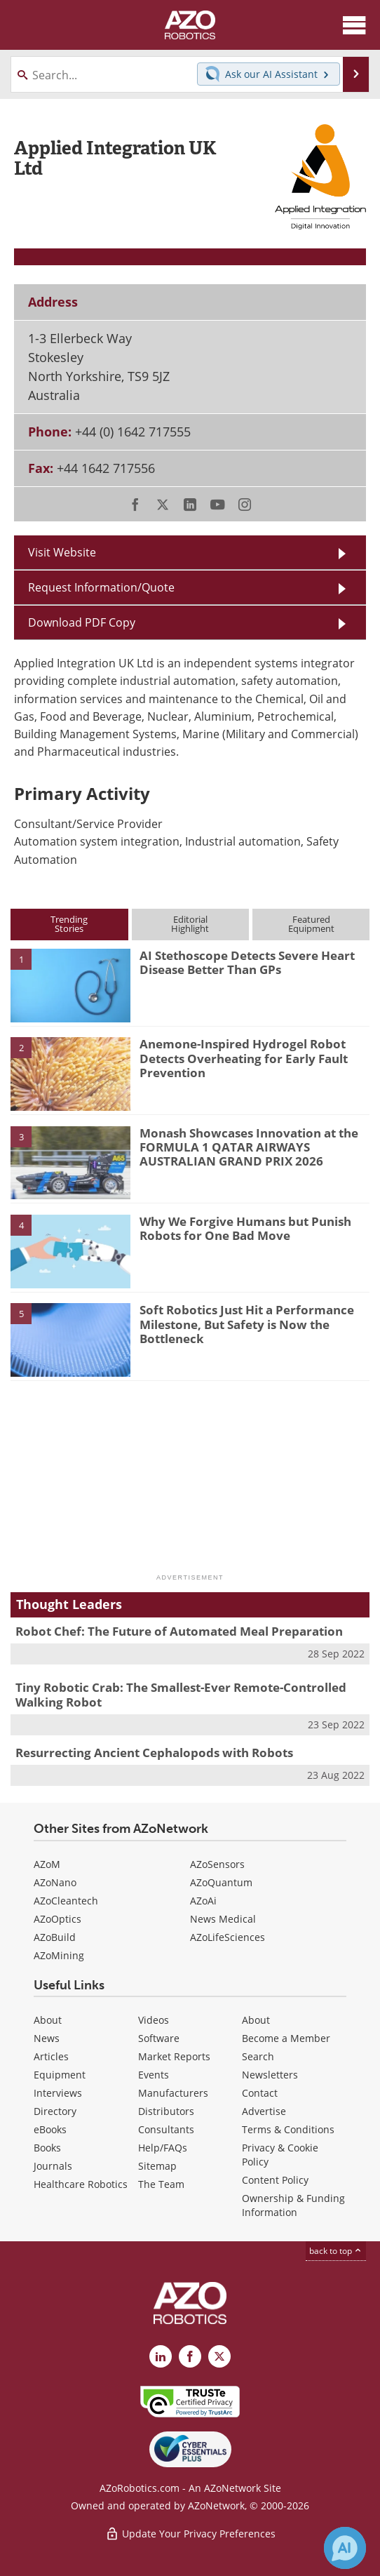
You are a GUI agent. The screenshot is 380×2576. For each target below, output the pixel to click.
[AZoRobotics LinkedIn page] (160, 2356)
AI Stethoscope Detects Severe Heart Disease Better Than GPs (247, 962)
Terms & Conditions (288, 2129)
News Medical (223, 1919)
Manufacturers (173, 2093)
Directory (55, 2111)
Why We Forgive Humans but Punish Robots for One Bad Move (245, 1228)
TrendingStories (69, 924)
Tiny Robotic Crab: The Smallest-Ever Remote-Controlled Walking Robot (180, 1694)
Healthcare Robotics (81, 2184)
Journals (53, 2166)
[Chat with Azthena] (345, 2548)
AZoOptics (57, 1919)
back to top (335, 2251)
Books (47, 2147)
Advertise (264, 2111)
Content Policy (275, 2180)
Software (158, 2038)
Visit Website (62, 552)
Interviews (58, 2093)
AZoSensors (217, 1864)
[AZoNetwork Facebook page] (190, 2356)
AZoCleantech (66, 1900)
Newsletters (270, 2074)
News (47, 2038)
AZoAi (203, 1900)
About (48, 2020)
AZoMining (59, 1955)
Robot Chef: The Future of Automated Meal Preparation (179, 1631)
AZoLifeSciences (227, 1937)
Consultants (166, 2129)
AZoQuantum (221, 1882)
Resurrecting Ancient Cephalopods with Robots (154, 1752)
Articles (51, 2056)
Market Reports (174, 2056)
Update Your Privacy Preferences (190, 2533)
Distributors (166, 2111)
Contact (260, 2093)
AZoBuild (55, 1937)
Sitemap (157, 2166)
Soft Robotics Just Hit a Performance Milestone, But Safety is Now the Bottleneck (247, 1324)
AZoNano (55, 1882)
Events (153, 2074)
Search (258, 2056)
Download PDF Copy (81, 622)
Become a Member (286, 2038)
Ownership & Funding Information (293, 2205)
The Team (161, 2184)
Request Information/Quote (101, 587)
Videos (153, 2020)
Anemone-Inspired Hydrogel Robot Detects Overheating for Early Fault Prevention (244, 1058)
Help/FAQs (162, 2147)
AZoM (47, 1864)
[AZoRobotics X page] (219, 2356)
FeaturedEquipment (311, 924)
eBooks (50, 2129)
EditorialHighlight (190, 924)
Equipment (60, 2074)
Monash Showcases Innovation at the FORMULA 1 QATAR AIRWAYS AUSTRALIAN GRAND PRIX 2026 (249, 1147)
